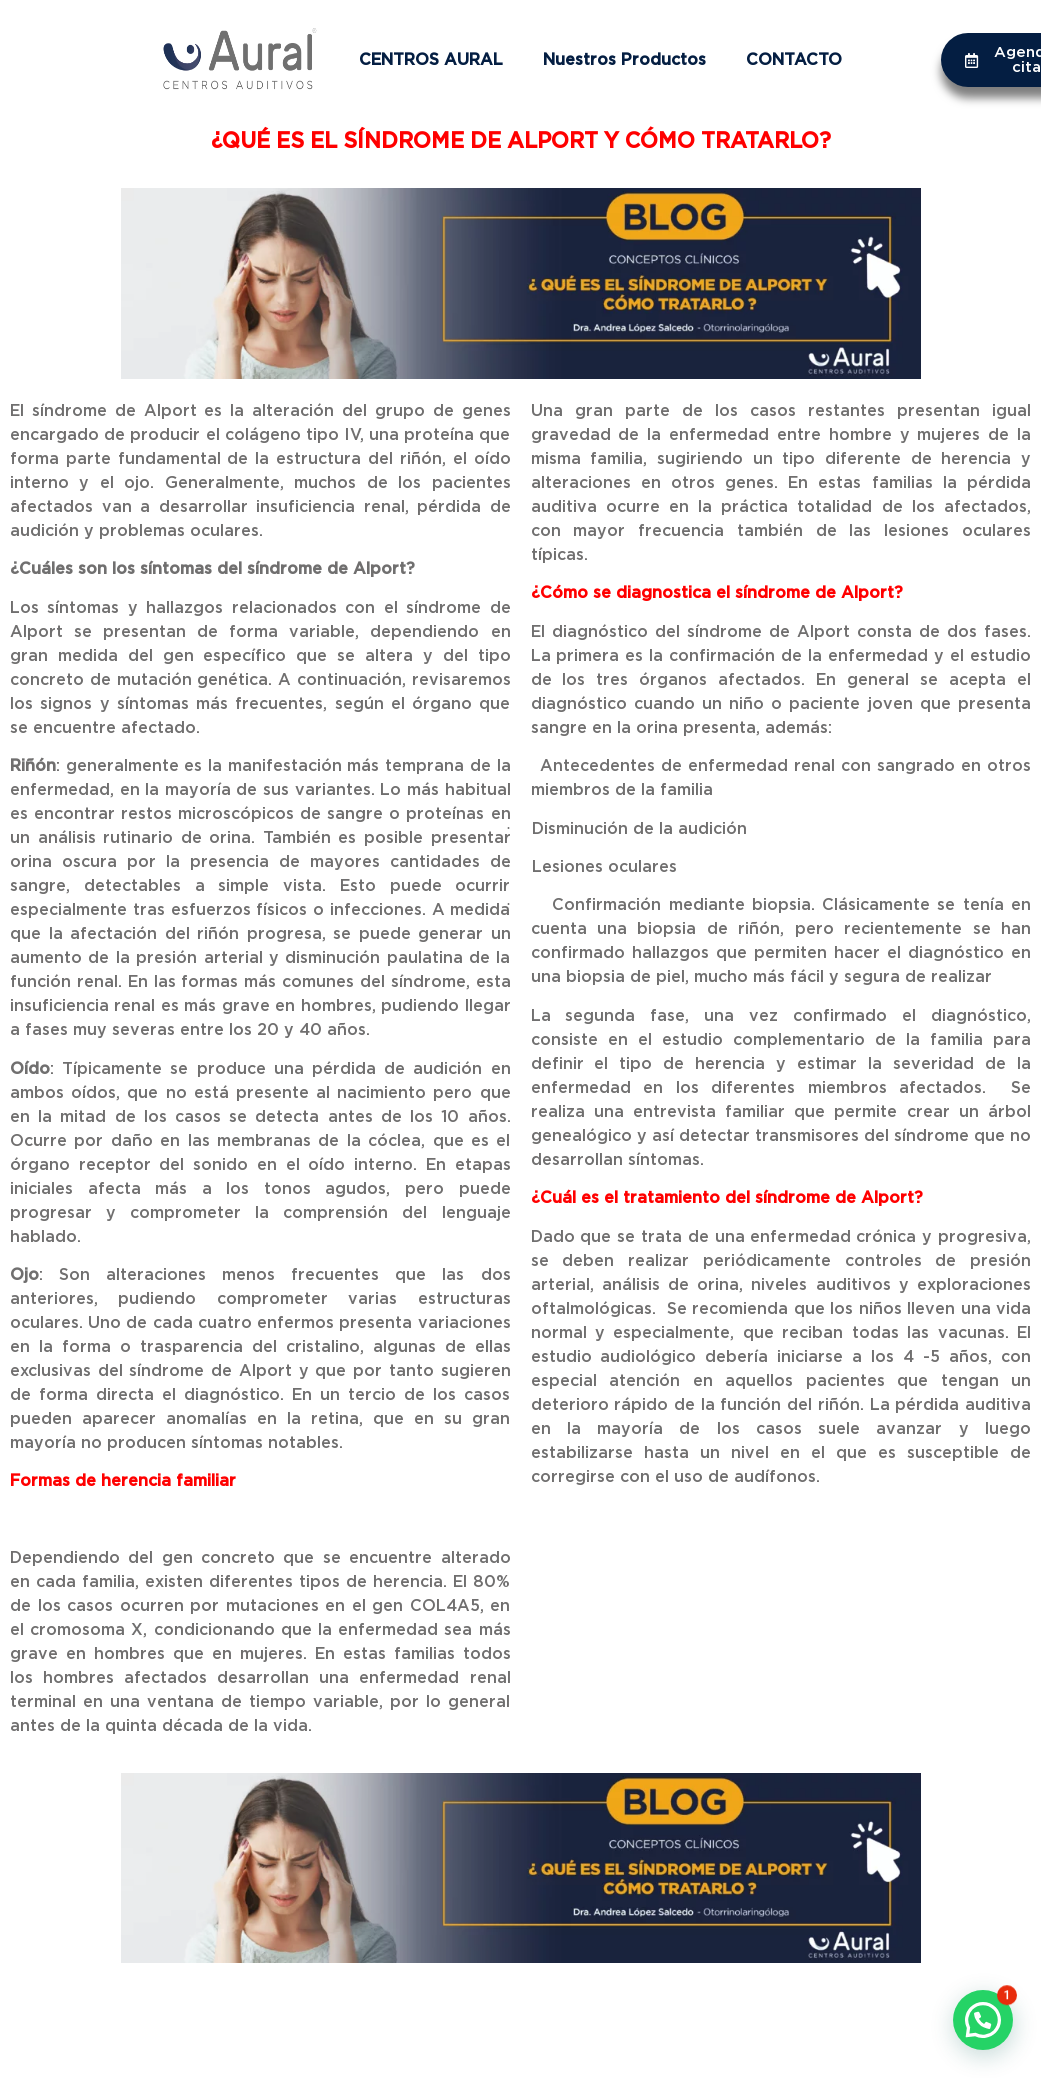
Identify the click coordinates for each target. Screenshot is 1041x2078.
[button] (983, 2020)
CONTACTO (794, 60)
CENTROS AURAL (431, 60)
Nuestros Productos (624, 60)
